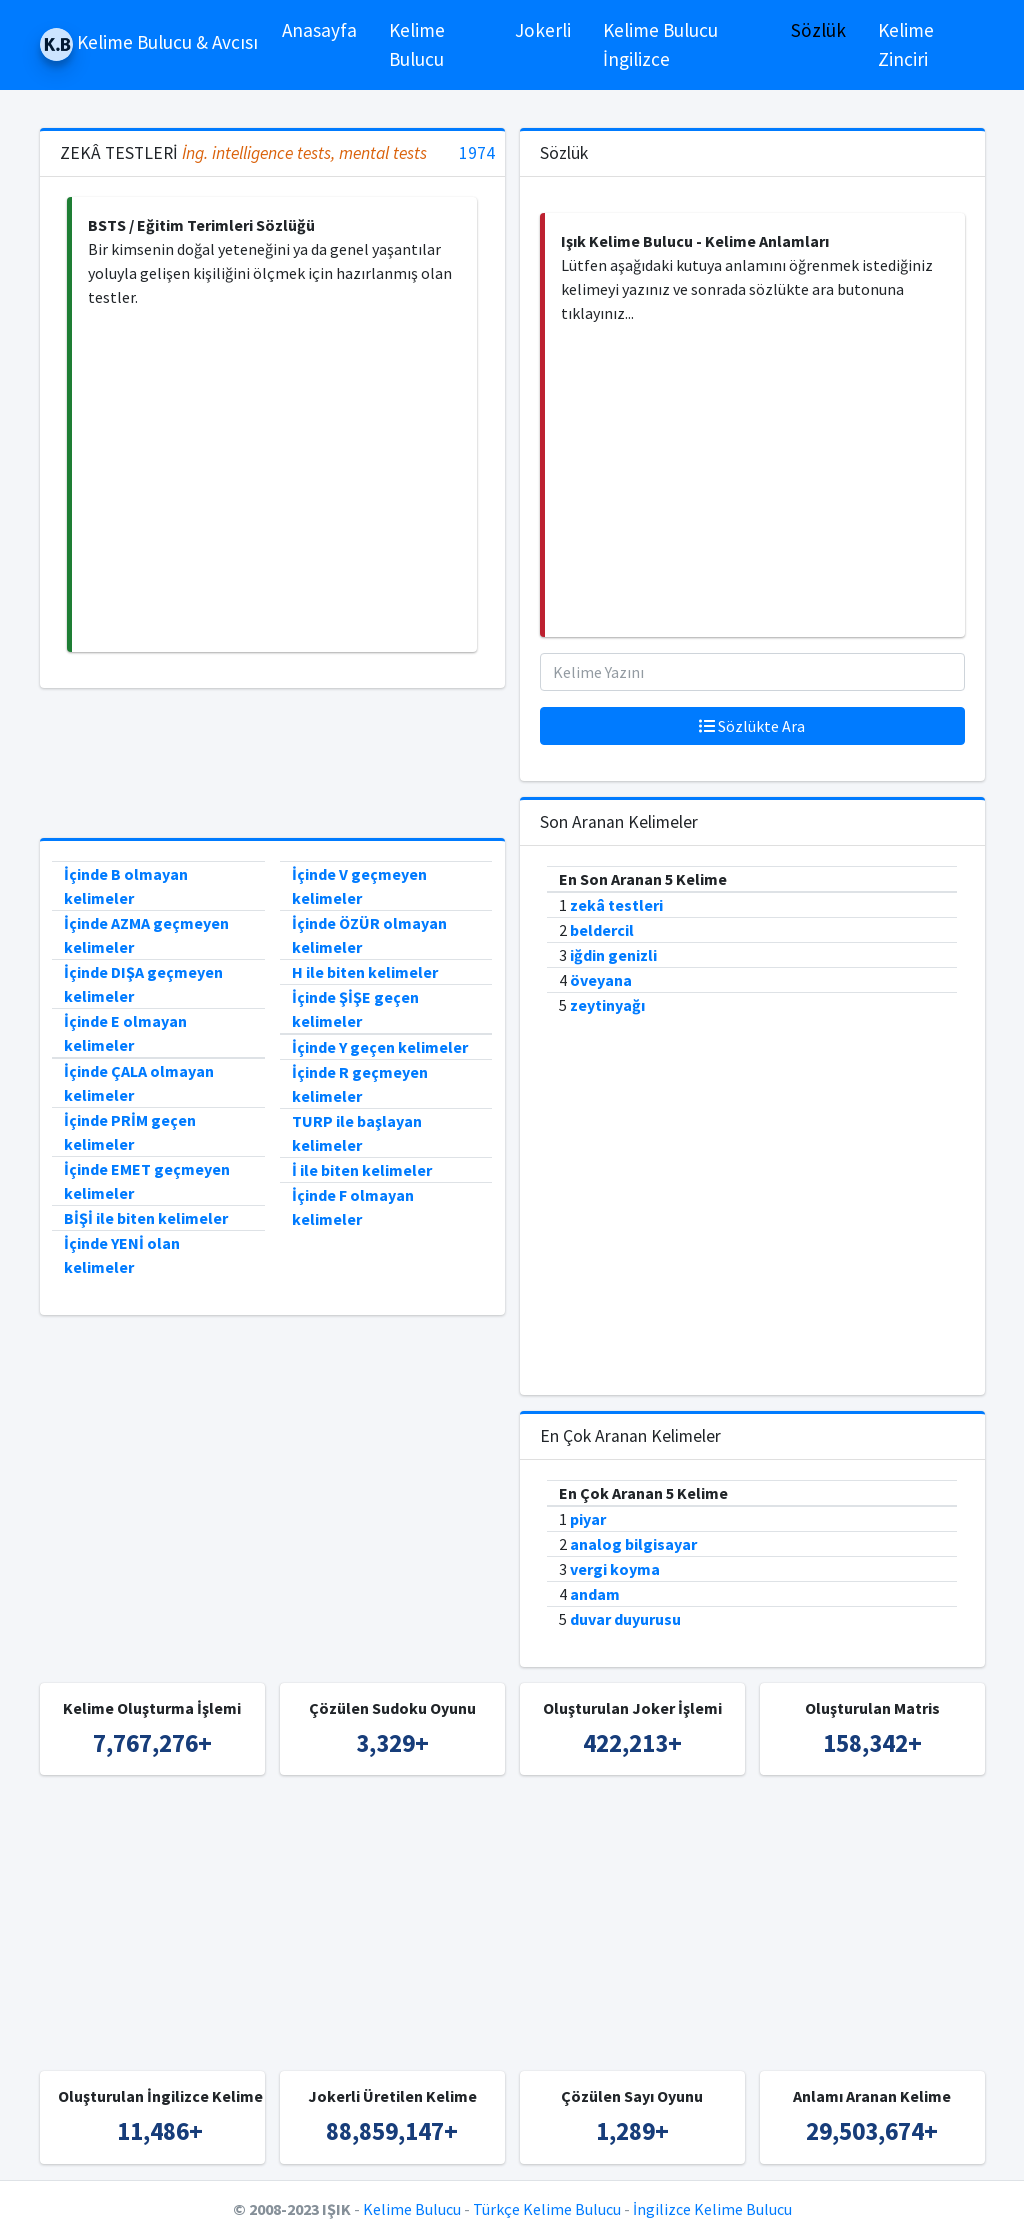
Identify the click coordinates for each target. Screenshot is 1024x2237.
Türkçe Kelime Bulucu (547, 2209)
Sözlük (818, 30)
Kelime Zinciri (906, 44)
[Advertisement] (274, 480)
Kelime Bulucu (417, 44)
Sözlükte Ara (752, 726)
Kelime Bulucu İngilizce (660, 44)
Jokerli (543, 30)
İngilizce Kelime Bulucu (712, 2209)
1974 (477, 153)
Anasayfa (319, 30)
